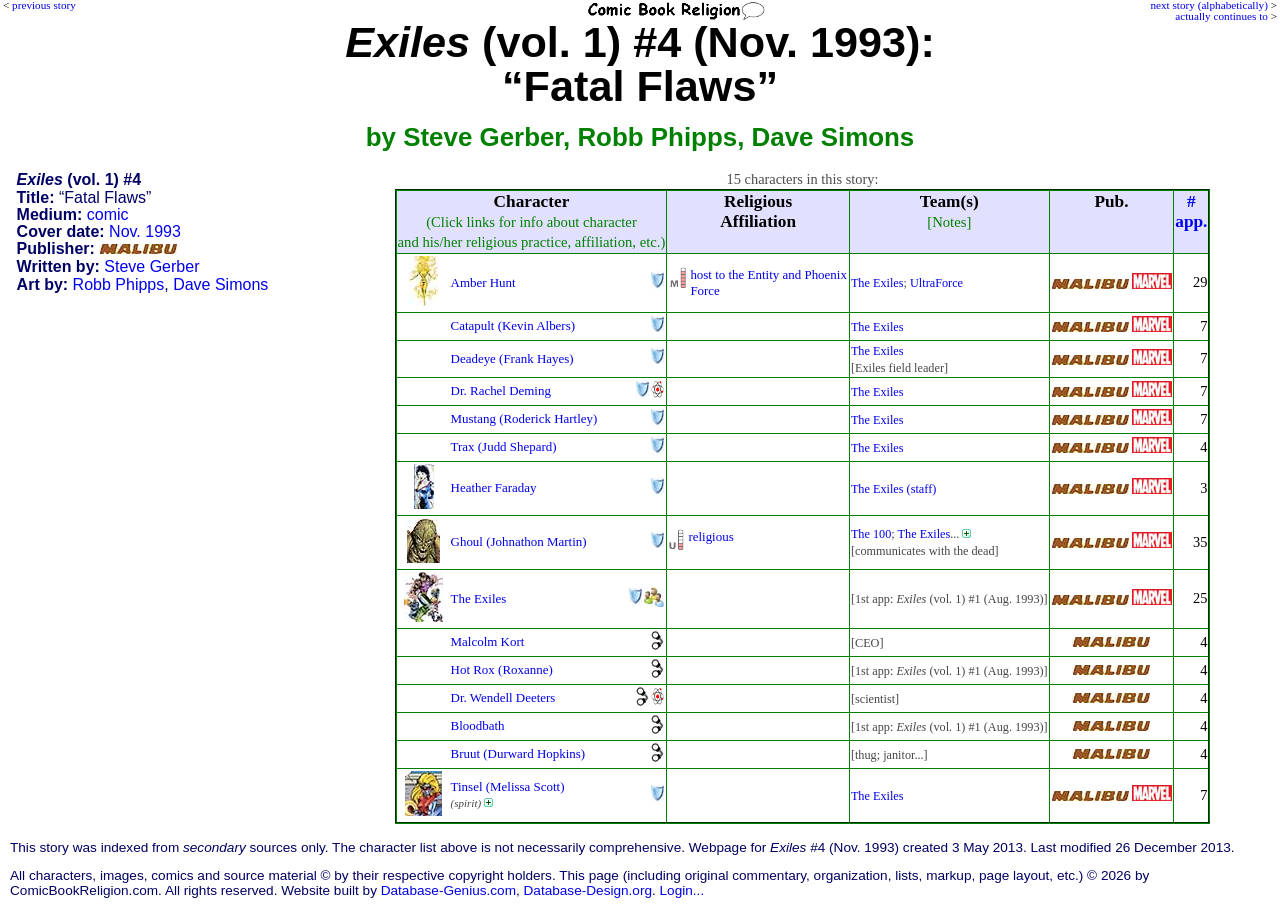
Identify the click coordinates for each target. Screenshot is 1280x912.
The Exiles (877, 283)
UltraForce (936, 283)
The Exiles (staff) (893, 489)
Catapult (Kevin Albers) (513, 325)
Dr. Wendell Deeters (503, 697)
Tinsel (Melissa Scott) (508, 786)
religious (710, 536)
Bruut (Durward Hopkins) (518, 753)
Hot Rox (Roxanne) (502, 669)
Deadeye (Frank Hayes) (512, 358)
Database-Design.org (588, 890)
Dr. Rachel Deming (501, 390)
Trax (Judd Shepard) (504, 446)
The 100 (871, 534)
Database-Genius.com (448, 890)
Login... (682, 890)
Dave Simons (220, 284)
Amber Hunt (483, 282)
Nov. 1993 (145, 231)
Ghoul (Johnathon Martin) (519, 541)
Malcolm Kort (488, 641)
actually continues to (1221, 16)
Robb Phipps (119, 284)
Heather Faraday (494, 487)
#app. (1191, 211)
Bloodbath (478, 725)
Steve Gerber (151, 266)
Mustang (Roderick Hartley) (524, 418)
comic (108, 214)
